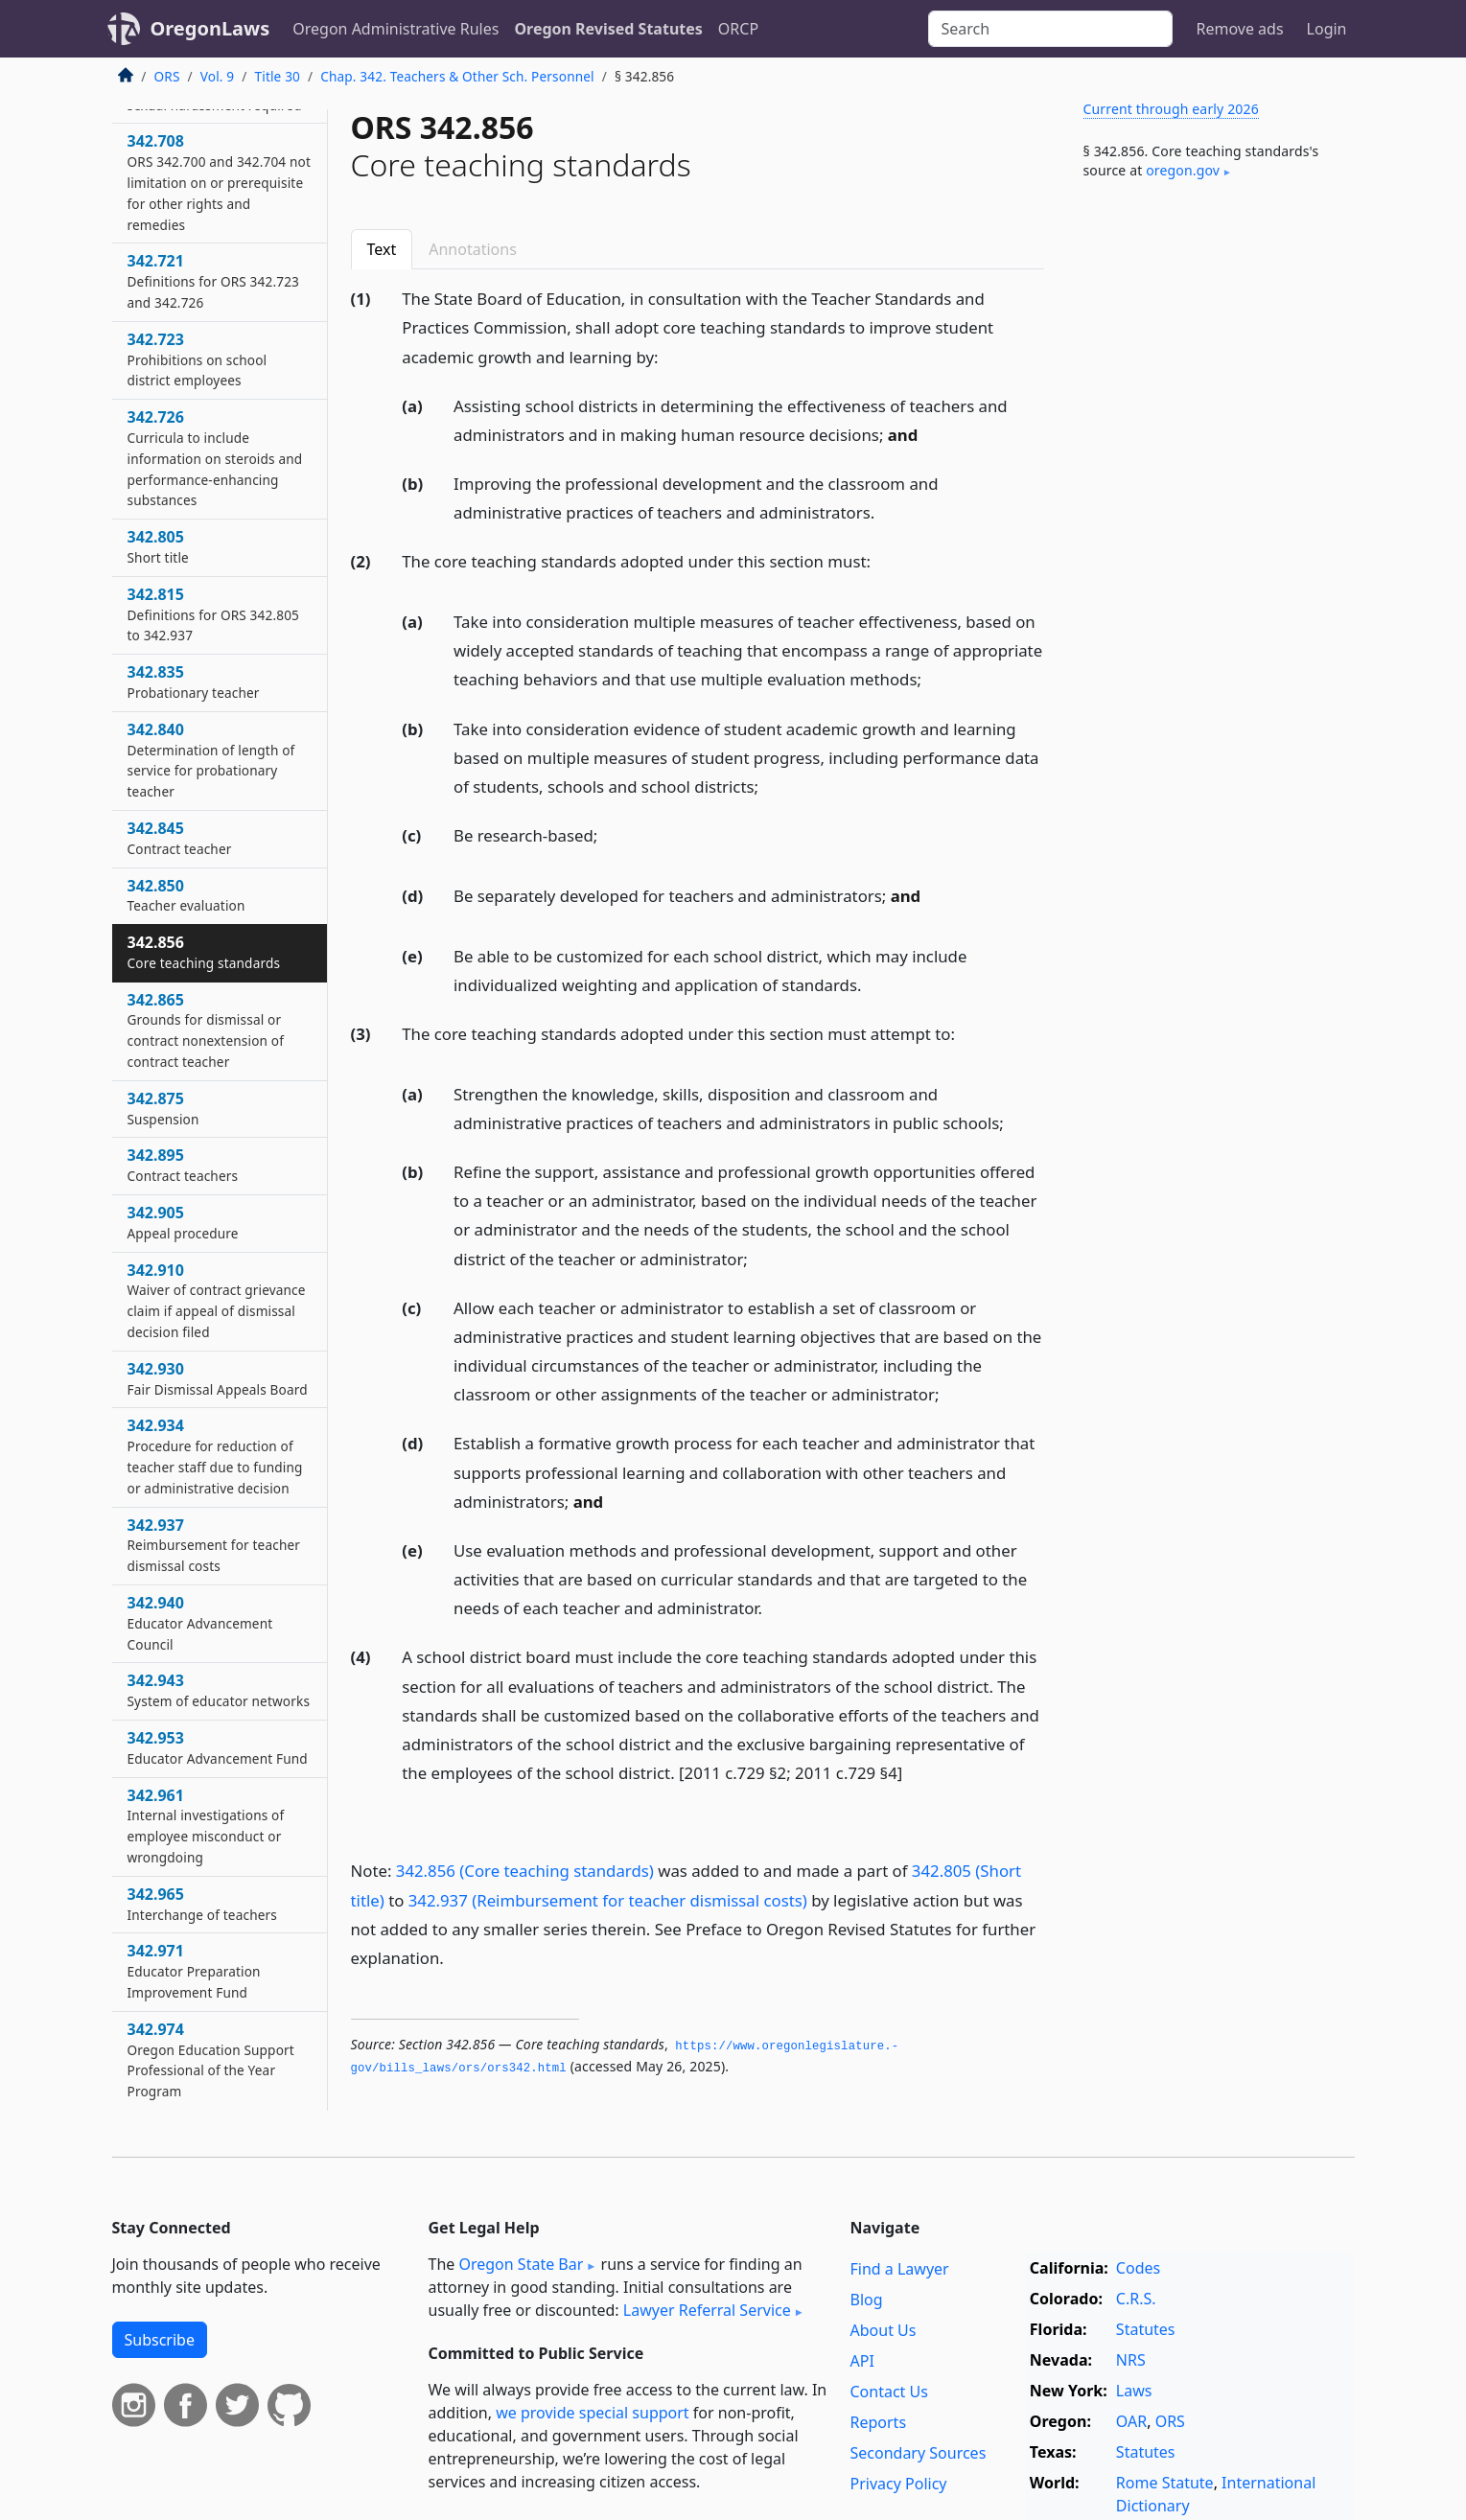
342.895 (183, 1164)
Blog (866, 2299)
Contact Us (889, 2391)
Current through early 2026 (1171, 109)
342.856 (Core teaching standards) (525, 1871)
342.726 (215, 457)
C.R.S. (1136, 2298)
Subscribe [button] (160, 2339)
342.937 (214, 1545)
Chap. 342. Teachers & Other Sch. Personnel (457, 76)
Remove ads (1239, 28)
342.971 (194, 1970)
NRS (1131, 2359)
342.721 (214, 281)
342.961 (206, 1825)
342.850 (186, 895)
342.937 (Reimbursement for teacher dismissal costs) (607, 1900)
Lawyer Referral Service (707, 2310)
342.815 (214, 614)
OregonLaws (210, 28)
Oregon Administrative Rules (395, 28)
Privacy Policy (898, 2483)
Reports (878, 2422)
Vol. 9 (217, 76)
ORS (167, 76)
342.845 (180, 838)
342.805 (158, 546)
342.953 (218, 1747)
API (862, 2360)
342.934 (215, 1455)
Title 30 (278, 76)
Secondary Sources (918, 2452)
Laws (1134, 2390)
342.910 (217, 1300)
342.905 (183, 1222)
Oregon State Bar (520, 2264)
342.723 (198, 359)
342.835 (194, 681)
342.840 (211, 759)
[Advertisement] (1211, 511)
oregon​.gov (1183, 170)
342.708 (220, 181)
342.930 (218, 1378)
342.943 (219, 1690)
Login (1327, 28)
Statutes (1145, 2329)
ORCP (738, 28)
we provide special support (592, 2412)
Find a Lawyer (899, 2268)
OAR (1131, 2421)
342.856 (204, 952)
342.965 (202, 1904)
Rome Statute (1165, 2482)
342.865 (206, 1030)
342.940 (200, 1622)
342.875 (163, 1108)
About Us (883, 2330)
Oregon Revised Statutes (608, 28)
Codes (1138, 2267)
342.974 (211, 2059)
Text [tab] (382, 249)
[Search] (1050, 29)
